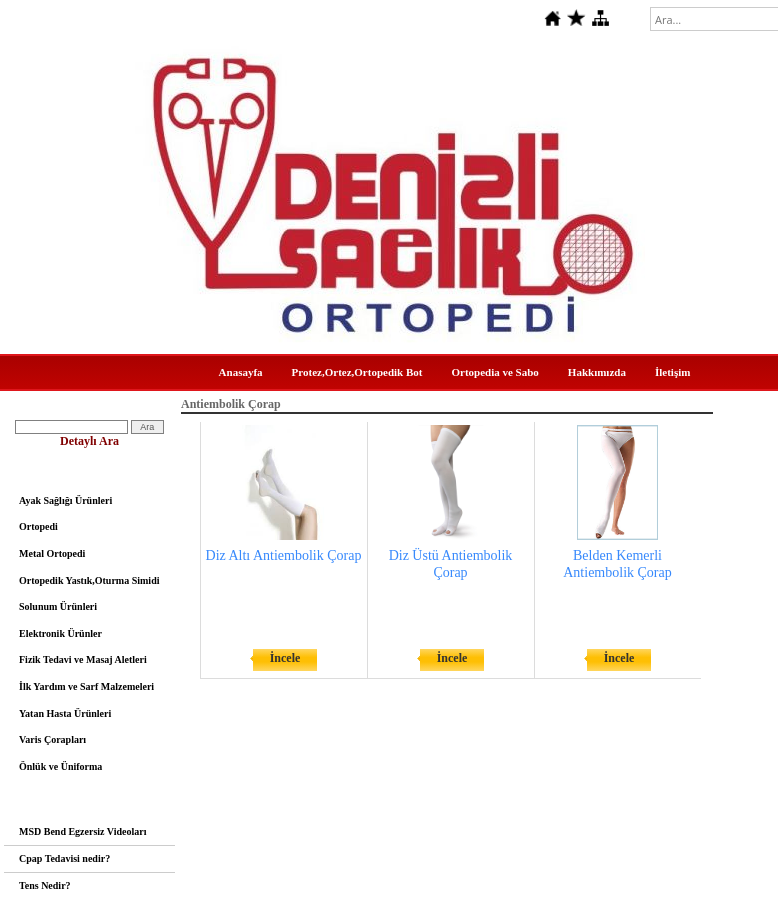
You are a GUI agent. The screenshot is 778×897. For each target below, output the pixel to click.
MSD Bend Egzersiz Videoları (83, 831)
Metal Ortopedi (52, 553)
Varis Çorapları (52, 739)
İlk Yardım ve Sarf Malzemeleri (86, 686)
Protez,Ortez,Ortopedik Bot (357, 372)
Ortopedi (38, 526)
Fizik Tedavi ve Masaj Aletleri (83, 659)
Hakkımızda (597, 372)
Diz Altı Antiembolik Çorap (284, 555)
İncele (285, 658)
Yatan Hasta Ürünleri (65, 713)
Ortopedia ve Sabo (494, 372)
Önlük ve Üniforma (60, 766)
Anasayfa (241, 372)
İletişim (672, 372)
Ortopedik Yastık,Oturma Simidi (89, 580)
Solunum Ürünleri (58, 606)
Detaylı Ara (89, 441)
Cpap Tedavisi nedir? (64, 858)
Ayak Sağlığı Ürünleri (65, 500)
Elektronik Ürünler (60, 633)
